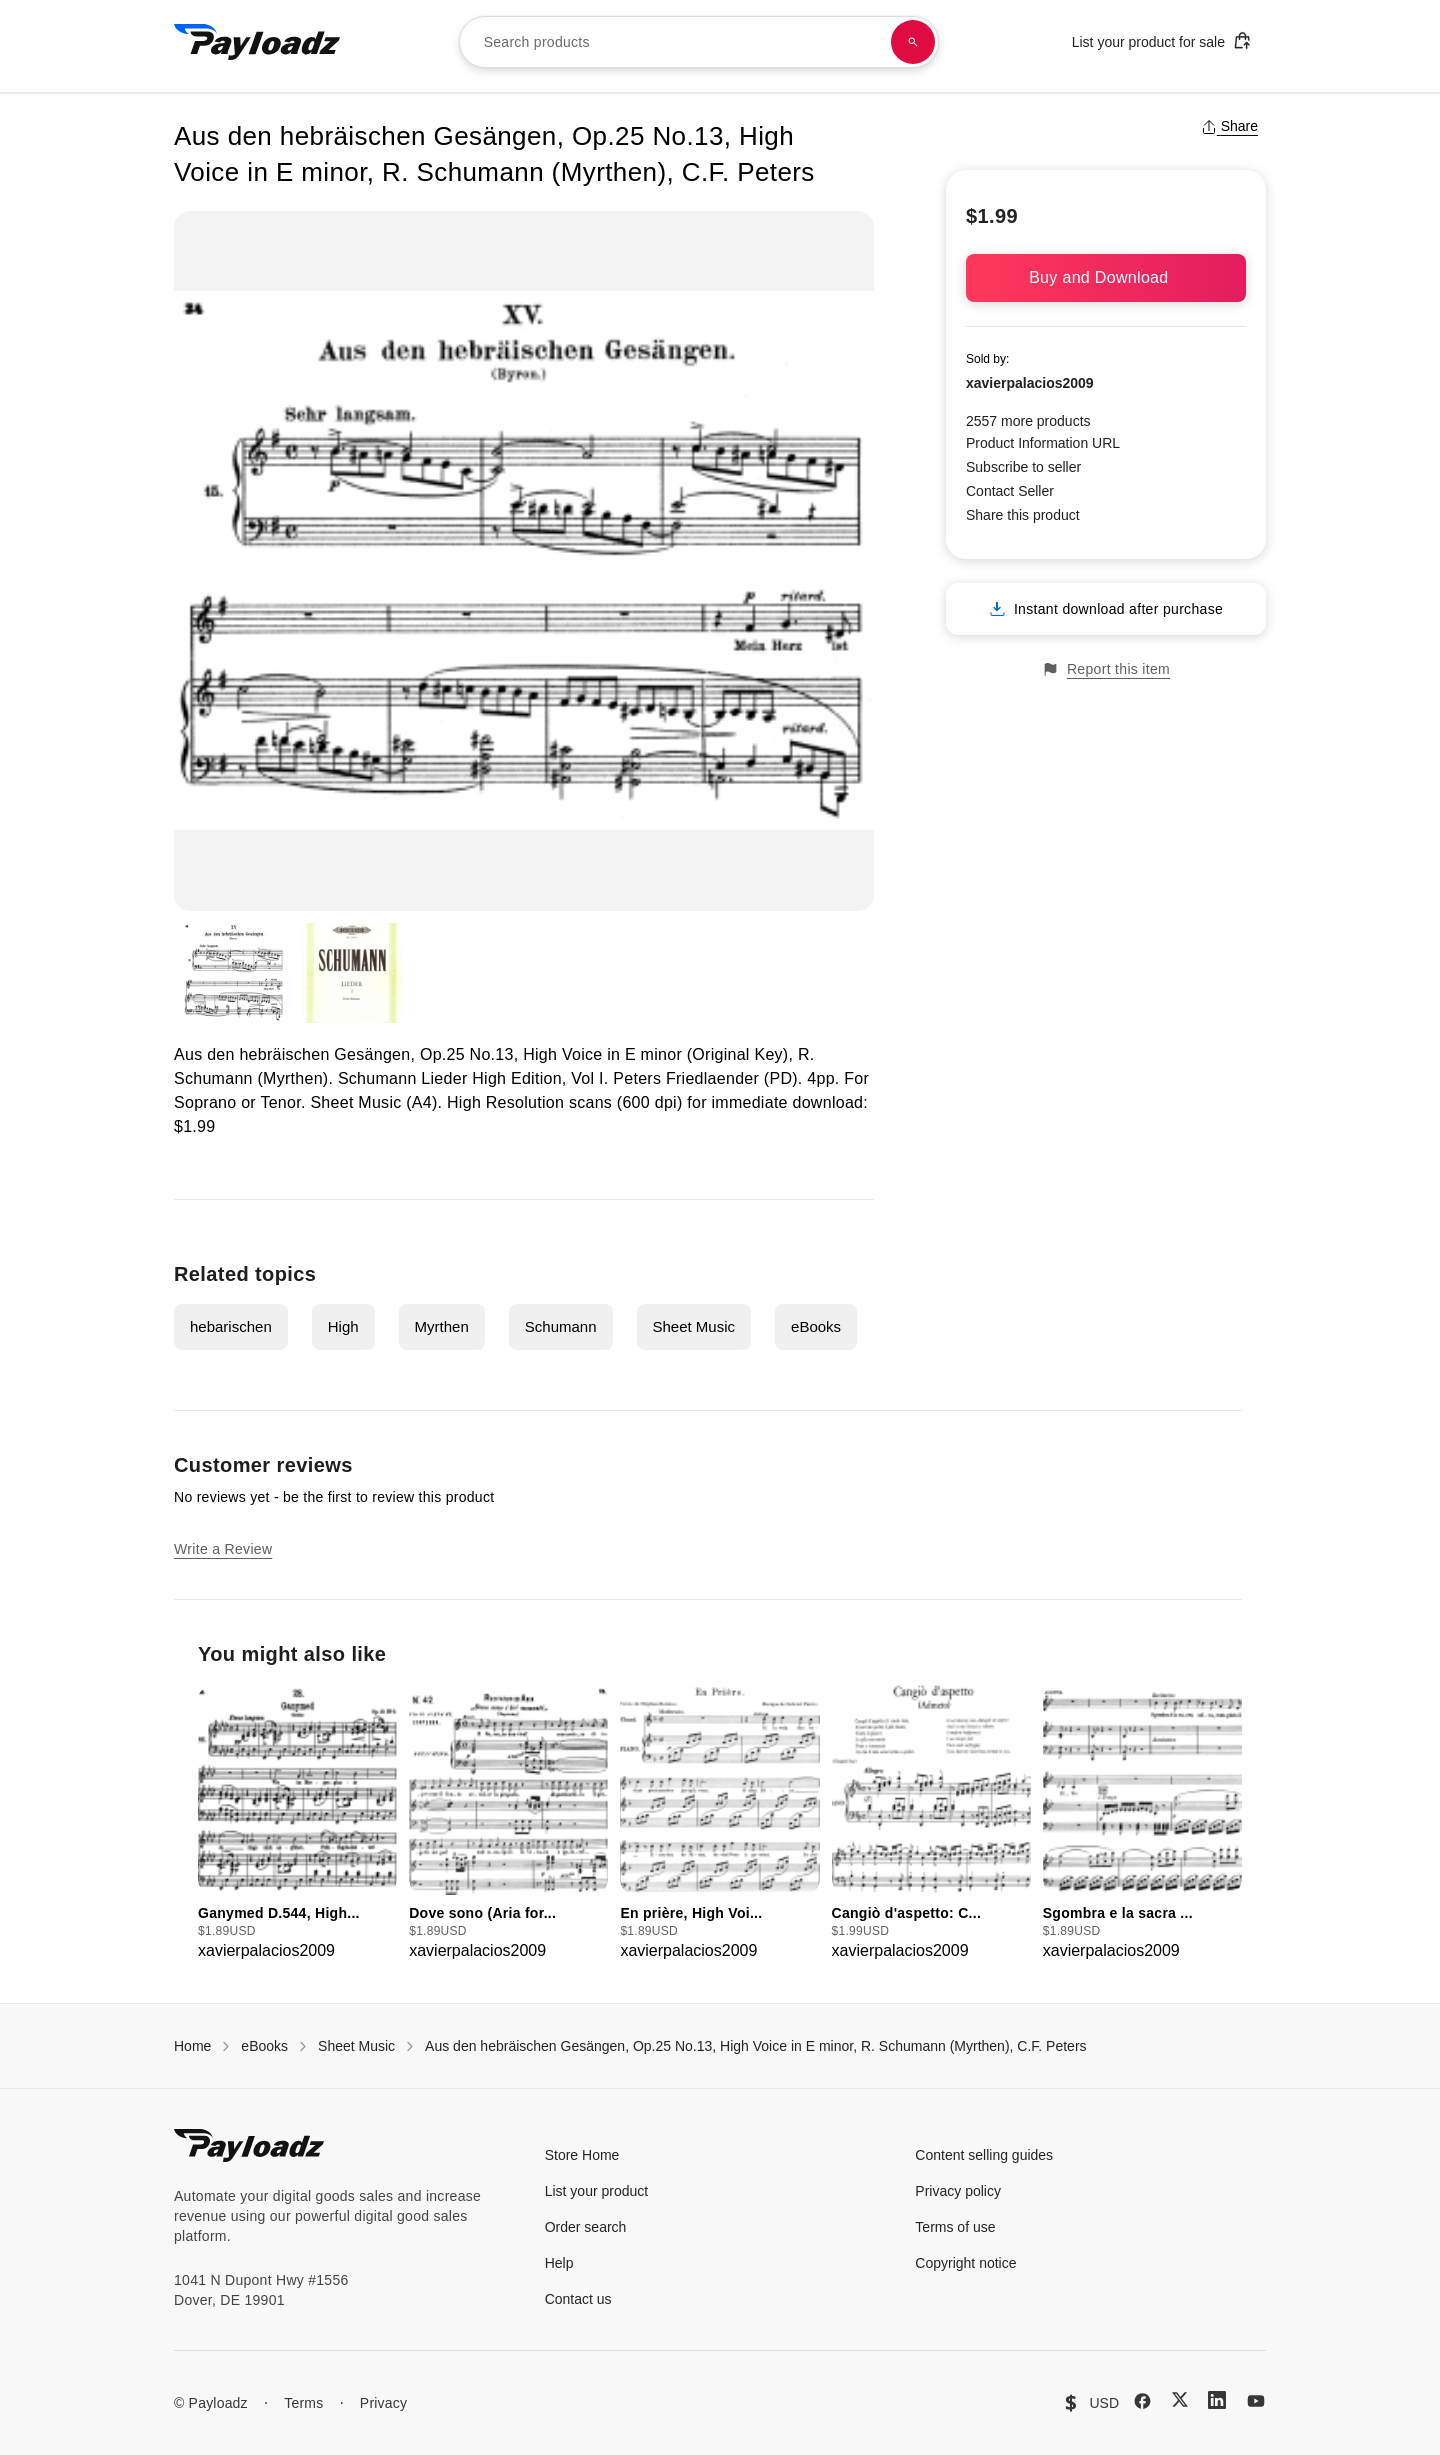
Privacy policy (958, 2191)
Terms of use (955, 2227)
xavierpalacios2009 (1030, 383)
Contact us (578, 2299)
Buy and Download (1106, 277)
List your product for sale (1162, 40)
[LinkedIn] (1217, 2400)
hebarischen (231, 1326)
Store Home (582, 2155)
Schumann (561, 1326)
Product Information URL (1043, 443)
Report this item (1106, 669)
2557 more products (1028, 421)
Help (559, 2263)
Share (1229, 126)
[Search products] (913, 42)
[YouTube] (1256, 2401)
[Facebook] (1142, 2401)
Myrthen (442, 1326)
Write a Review (223, 1549)
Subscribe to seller (1023, 467)
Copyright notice (965, 2263)
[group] (297, 1823)
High (343, 1326)
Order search (586, 2227)
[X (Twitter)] (1180, 2399)
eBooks (816, 1326)
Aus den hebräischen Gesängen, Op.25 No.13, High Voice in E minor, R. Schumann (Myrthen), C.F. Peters (755, 2046)
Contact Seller (1010, 491)
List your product (597, 2191)
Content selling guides (984, 2155)
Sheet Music (694, 1326)
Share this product (1023, 515)
